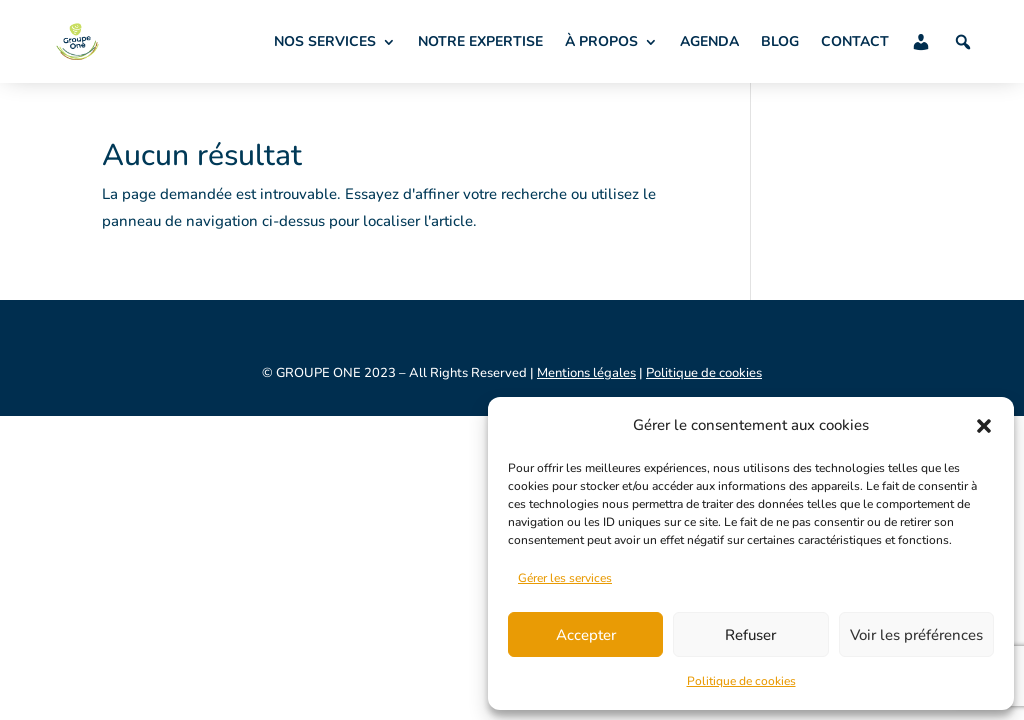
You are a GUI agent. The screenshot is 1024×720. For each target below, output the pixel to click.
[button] (984, 426)
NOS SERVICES (325, 41)
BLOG (780, 41)
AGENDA (709, 41)
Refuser (750, 635)
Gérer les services (565, 578)
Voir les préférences (916, 635)
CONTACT (855, 41)
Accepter (586, 635)
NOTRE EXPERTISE (480, 41)
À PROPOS (601, 41)
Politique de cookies (741, 681)
